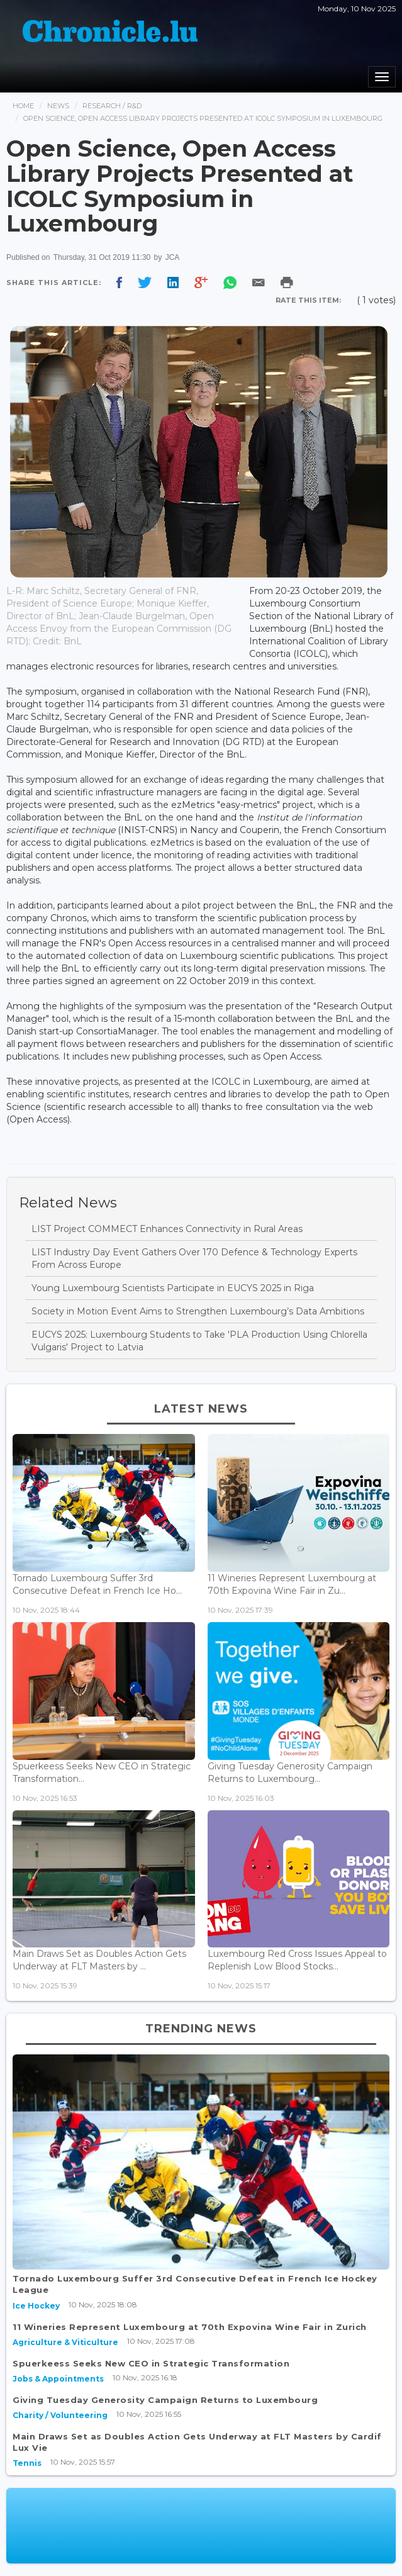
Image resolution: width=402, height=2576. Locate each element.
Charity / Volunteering (60, 2415)
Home (23, 105)
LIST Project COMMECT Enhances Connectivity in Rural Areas (167, 1229)
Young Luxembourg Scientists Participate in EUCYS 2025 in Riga (172, 1288)
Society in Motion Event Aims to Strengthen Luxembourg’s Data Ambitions (197, 1311)
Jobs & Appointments (58, 2378)
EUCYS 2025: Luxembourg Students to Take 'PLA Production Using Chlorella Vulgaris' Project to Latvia (199, 1341)
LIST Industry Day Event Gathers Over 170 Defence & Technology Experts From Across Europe (194, 1258)
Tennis (27, 2463)
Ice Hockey (36, 2305)
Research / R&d (112, 105)
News (58, 105)
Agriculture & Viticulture (65, 2342)
